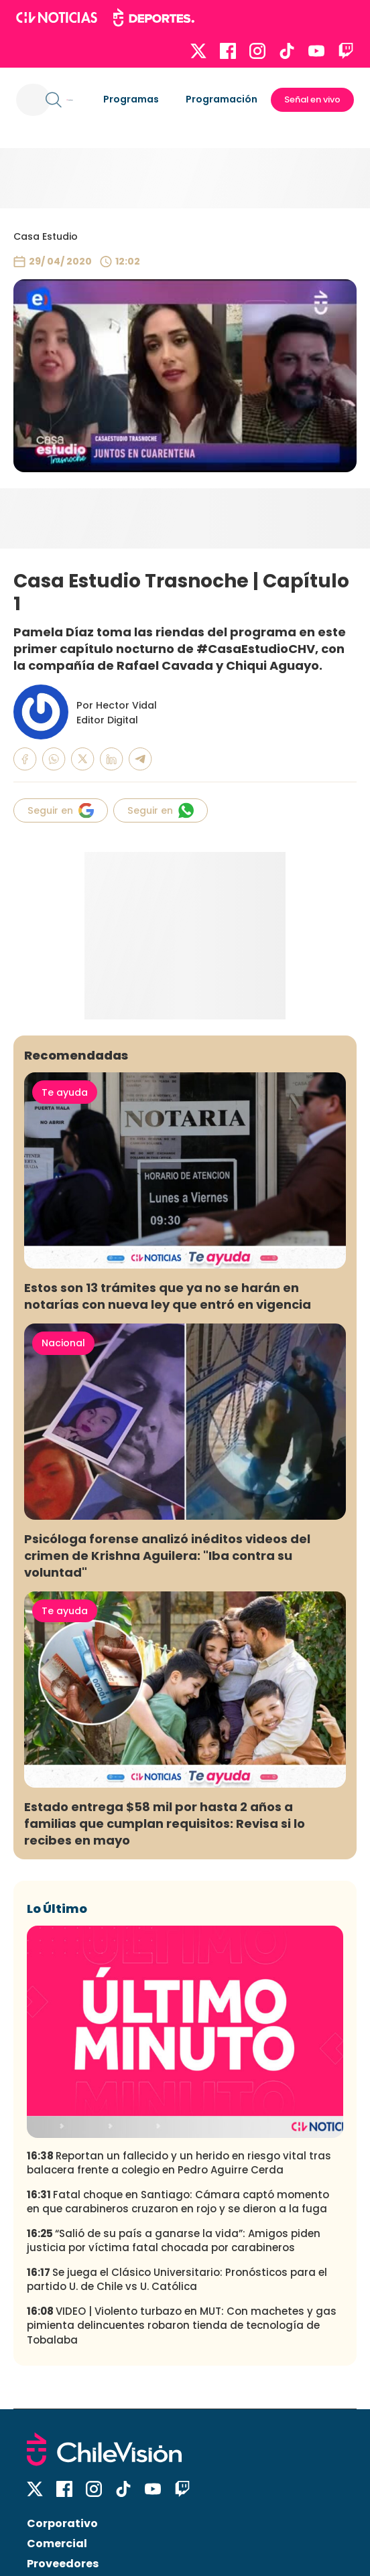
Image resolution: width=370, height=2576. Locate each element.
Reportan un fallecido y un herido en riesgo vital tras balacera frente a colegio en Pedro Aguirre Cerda (179, 2163)
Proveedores (63, 2563)
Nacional (63, 1343)
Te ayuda (65, 1092)
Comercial (57, 2543)
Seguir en (60, 810)
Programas (131, 99)
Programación (221, 99)
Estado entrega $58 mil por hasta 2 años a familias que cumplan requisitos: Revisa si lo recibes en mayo (164, 1823)
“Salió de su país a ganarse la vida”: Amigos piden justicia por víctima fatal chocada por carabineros (173, 2240)
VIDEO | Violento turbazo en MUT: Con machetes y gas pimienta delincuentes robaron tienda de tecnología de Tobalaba (181, 2325)
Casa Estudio (45, 236)
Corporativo (62, 2523)
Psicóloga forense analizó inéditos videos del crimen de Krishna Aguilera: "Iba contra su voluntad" (167, 1555)
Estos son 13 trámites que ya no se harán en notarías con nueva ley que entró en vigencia (167, 1296)
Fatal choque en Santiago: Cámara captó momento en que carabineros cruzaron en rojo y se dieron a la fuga (178, 2202)
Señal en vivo (312, 99)
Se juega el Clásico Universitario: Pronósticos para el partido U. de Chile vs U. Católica (177, 2279)
